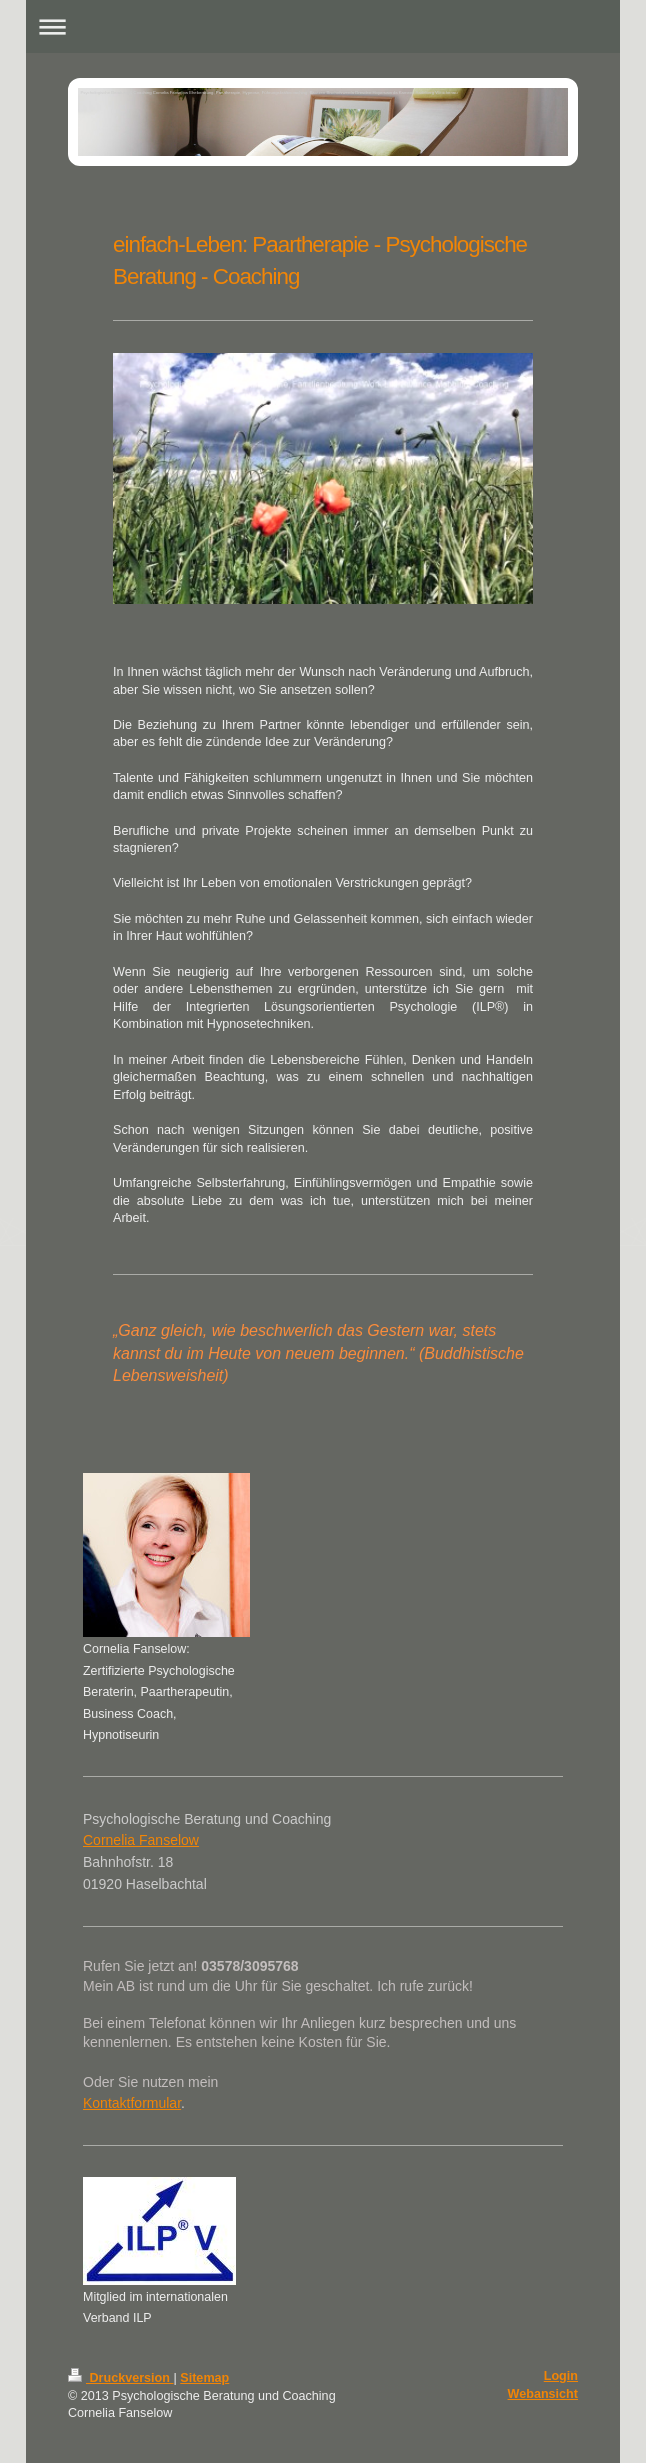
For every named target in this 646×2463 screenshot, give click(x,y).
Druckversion (121, 2378)
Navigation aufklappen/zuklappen (323, 26)
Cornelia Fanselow (141, 1840)
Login (561, 2376)
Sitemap (204, 2378)
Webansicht (543, 2394)
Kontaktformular (132, 2103)
